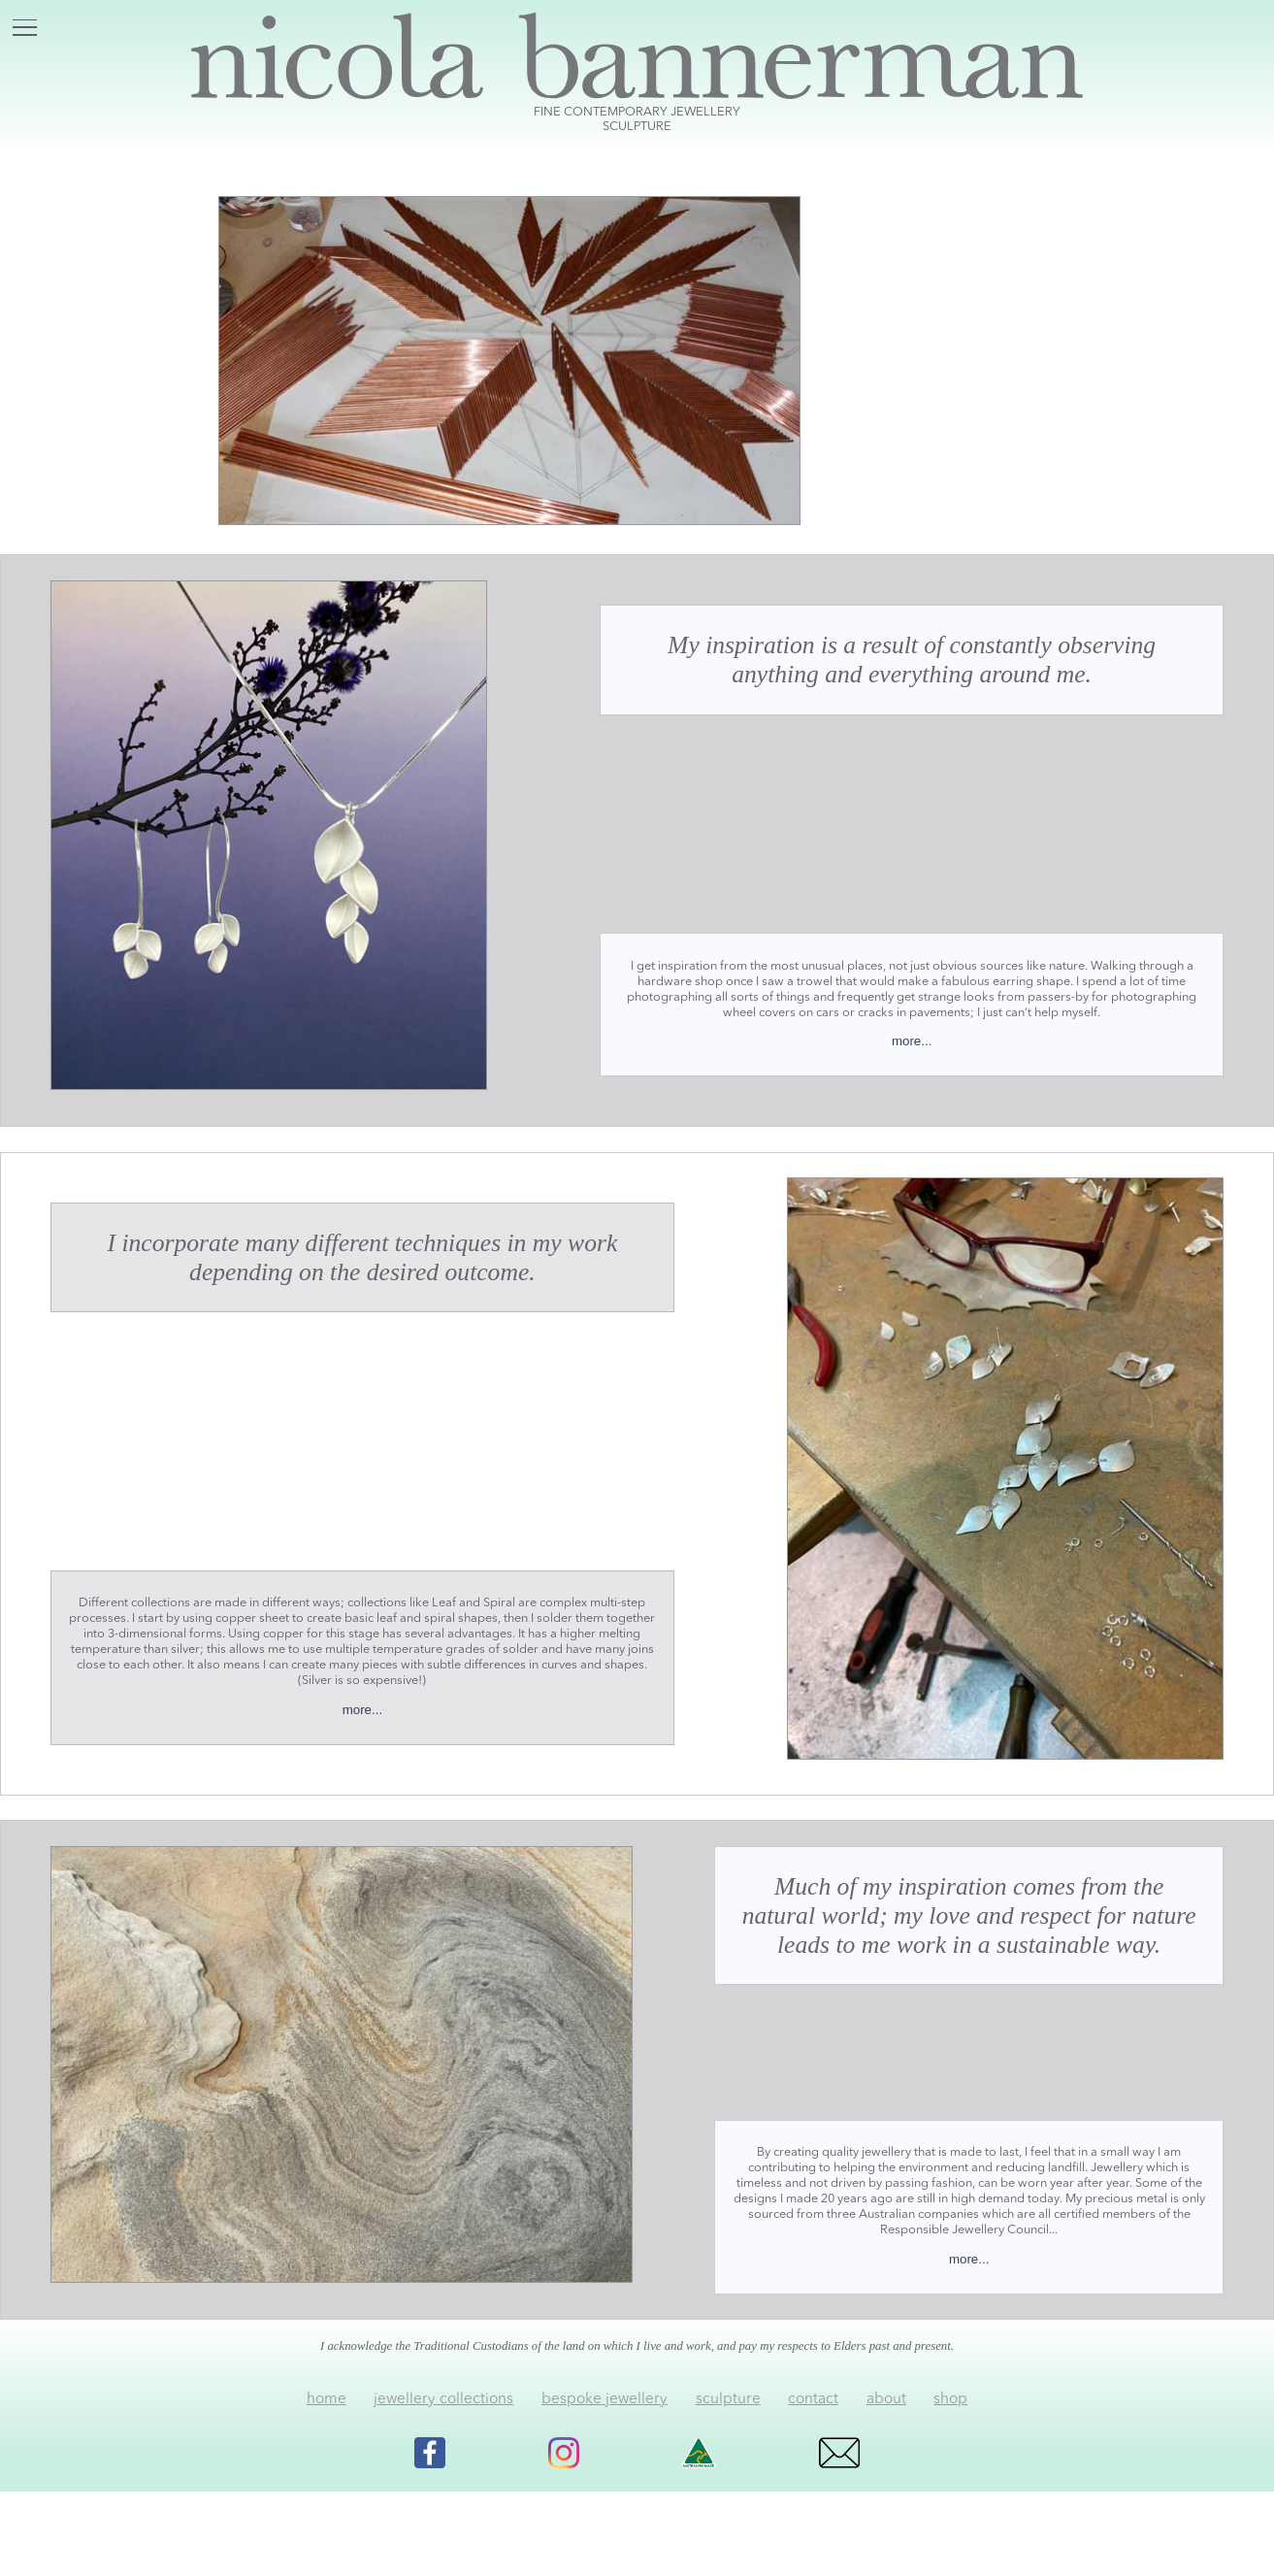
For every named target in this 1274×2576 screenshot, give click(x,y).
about (886, 2399)
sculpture (728, 2399)
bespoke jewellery (604, 2399)
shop (950, 2399)
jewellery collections (443, 2399)
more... (911, 1041)
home (326, 2399)
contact (813, 2399)
